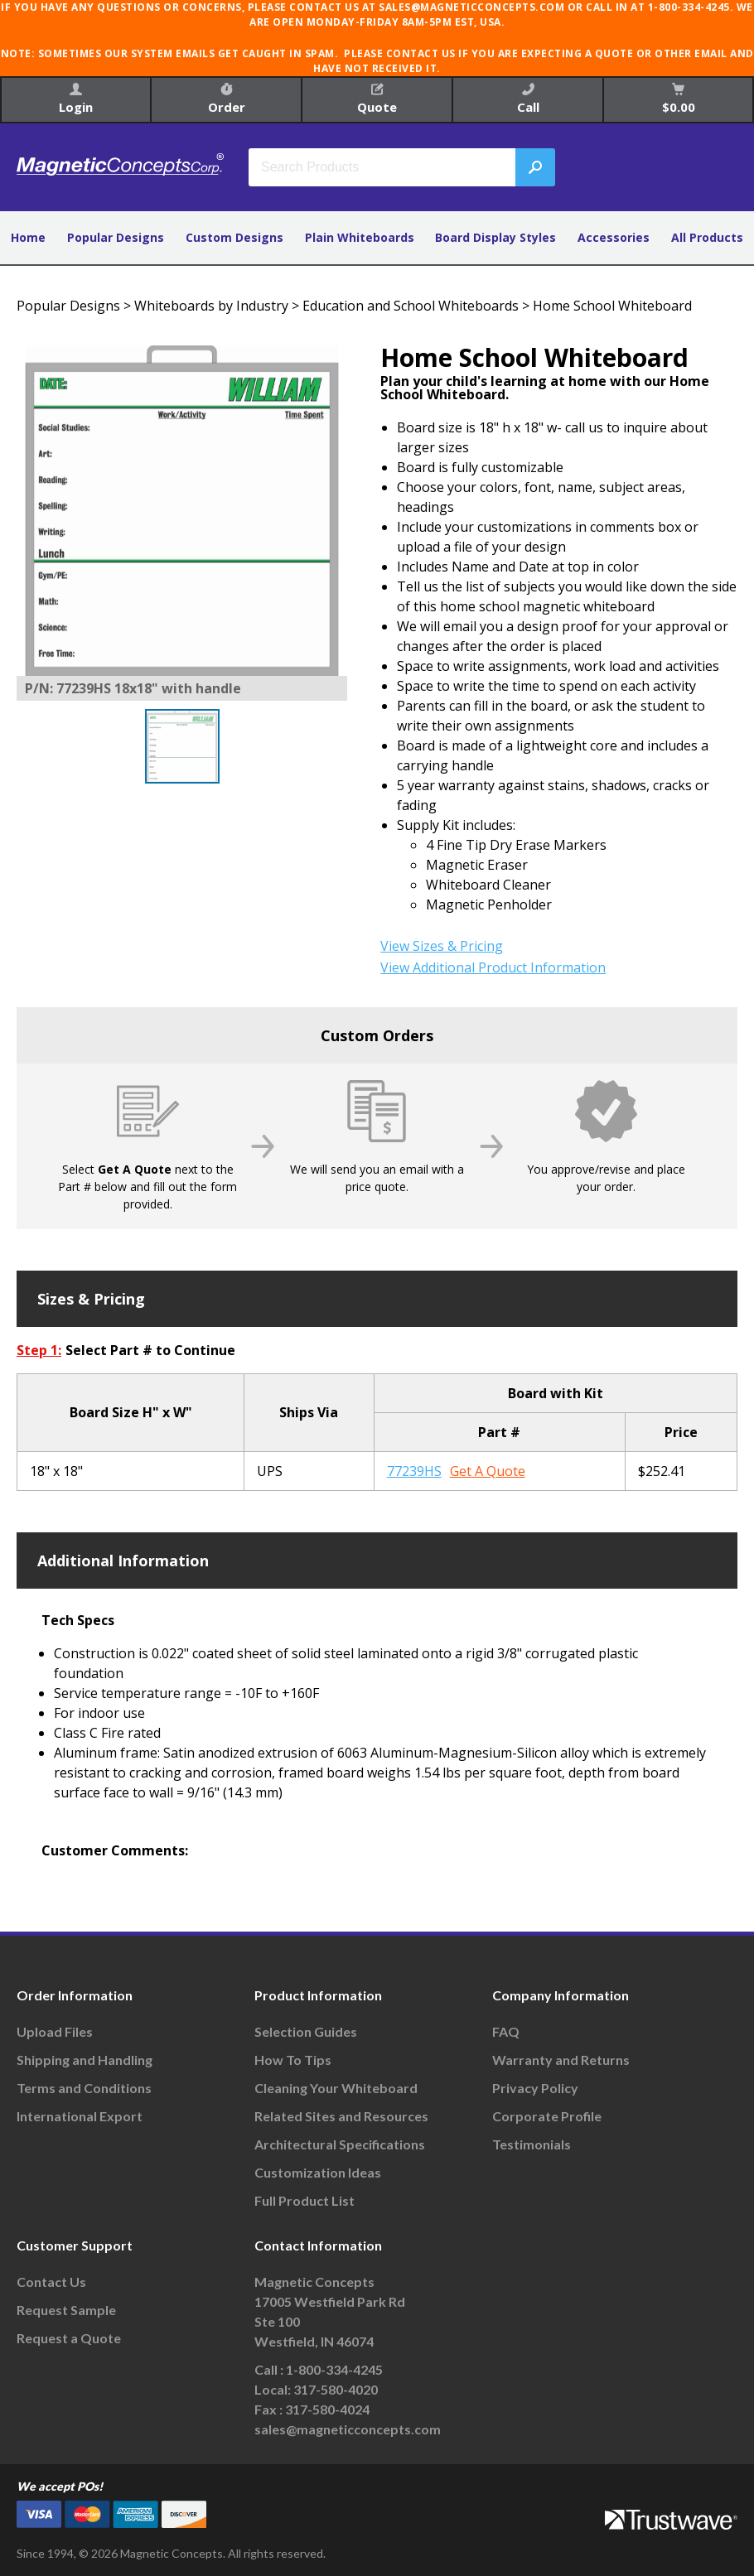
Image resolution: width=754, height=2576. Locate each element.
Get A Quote (487, 1471)
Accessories (614, 237)
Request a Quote (69, 2338)
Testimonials (531, 2144)
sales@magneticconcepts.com (347, 2429)
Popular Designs (115, 237)
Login (76, 99)
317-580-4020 (335, 2389)
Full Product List (304, 2200)
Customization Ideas (317, 2172)
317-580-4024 (327, 2409)
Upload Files (55, 2031)
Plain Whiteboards (359, 237)
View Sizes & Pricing (441, 946)
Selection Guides (305, 2031)
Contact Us (51, 2281)
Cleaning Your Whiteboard (336, 2088)
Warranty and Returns (561, 2059)
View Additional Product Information (493, 967)
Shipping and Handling (84, 2059)
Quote (377, 99)
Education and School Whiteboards (410, 306)
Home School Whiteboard (612, 306)
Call (528, 99)
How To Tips (292, 2059)
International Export (80, 2116)
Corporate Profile (547, 2116)
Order (226, 99)
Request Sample (66, 2310)
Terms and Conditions (84, 2088)
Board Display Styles (495, 237)
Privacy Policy (535, 2088)
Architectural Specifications (339, 2144)
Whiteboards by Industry (211, 306)
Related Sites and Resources (341, 2116)
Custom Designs (234, 237)
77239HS (414, 1471)
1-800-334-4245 (334, 2369)
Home (28, 237)
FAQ (506, 2031)
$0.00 (678, 99)
